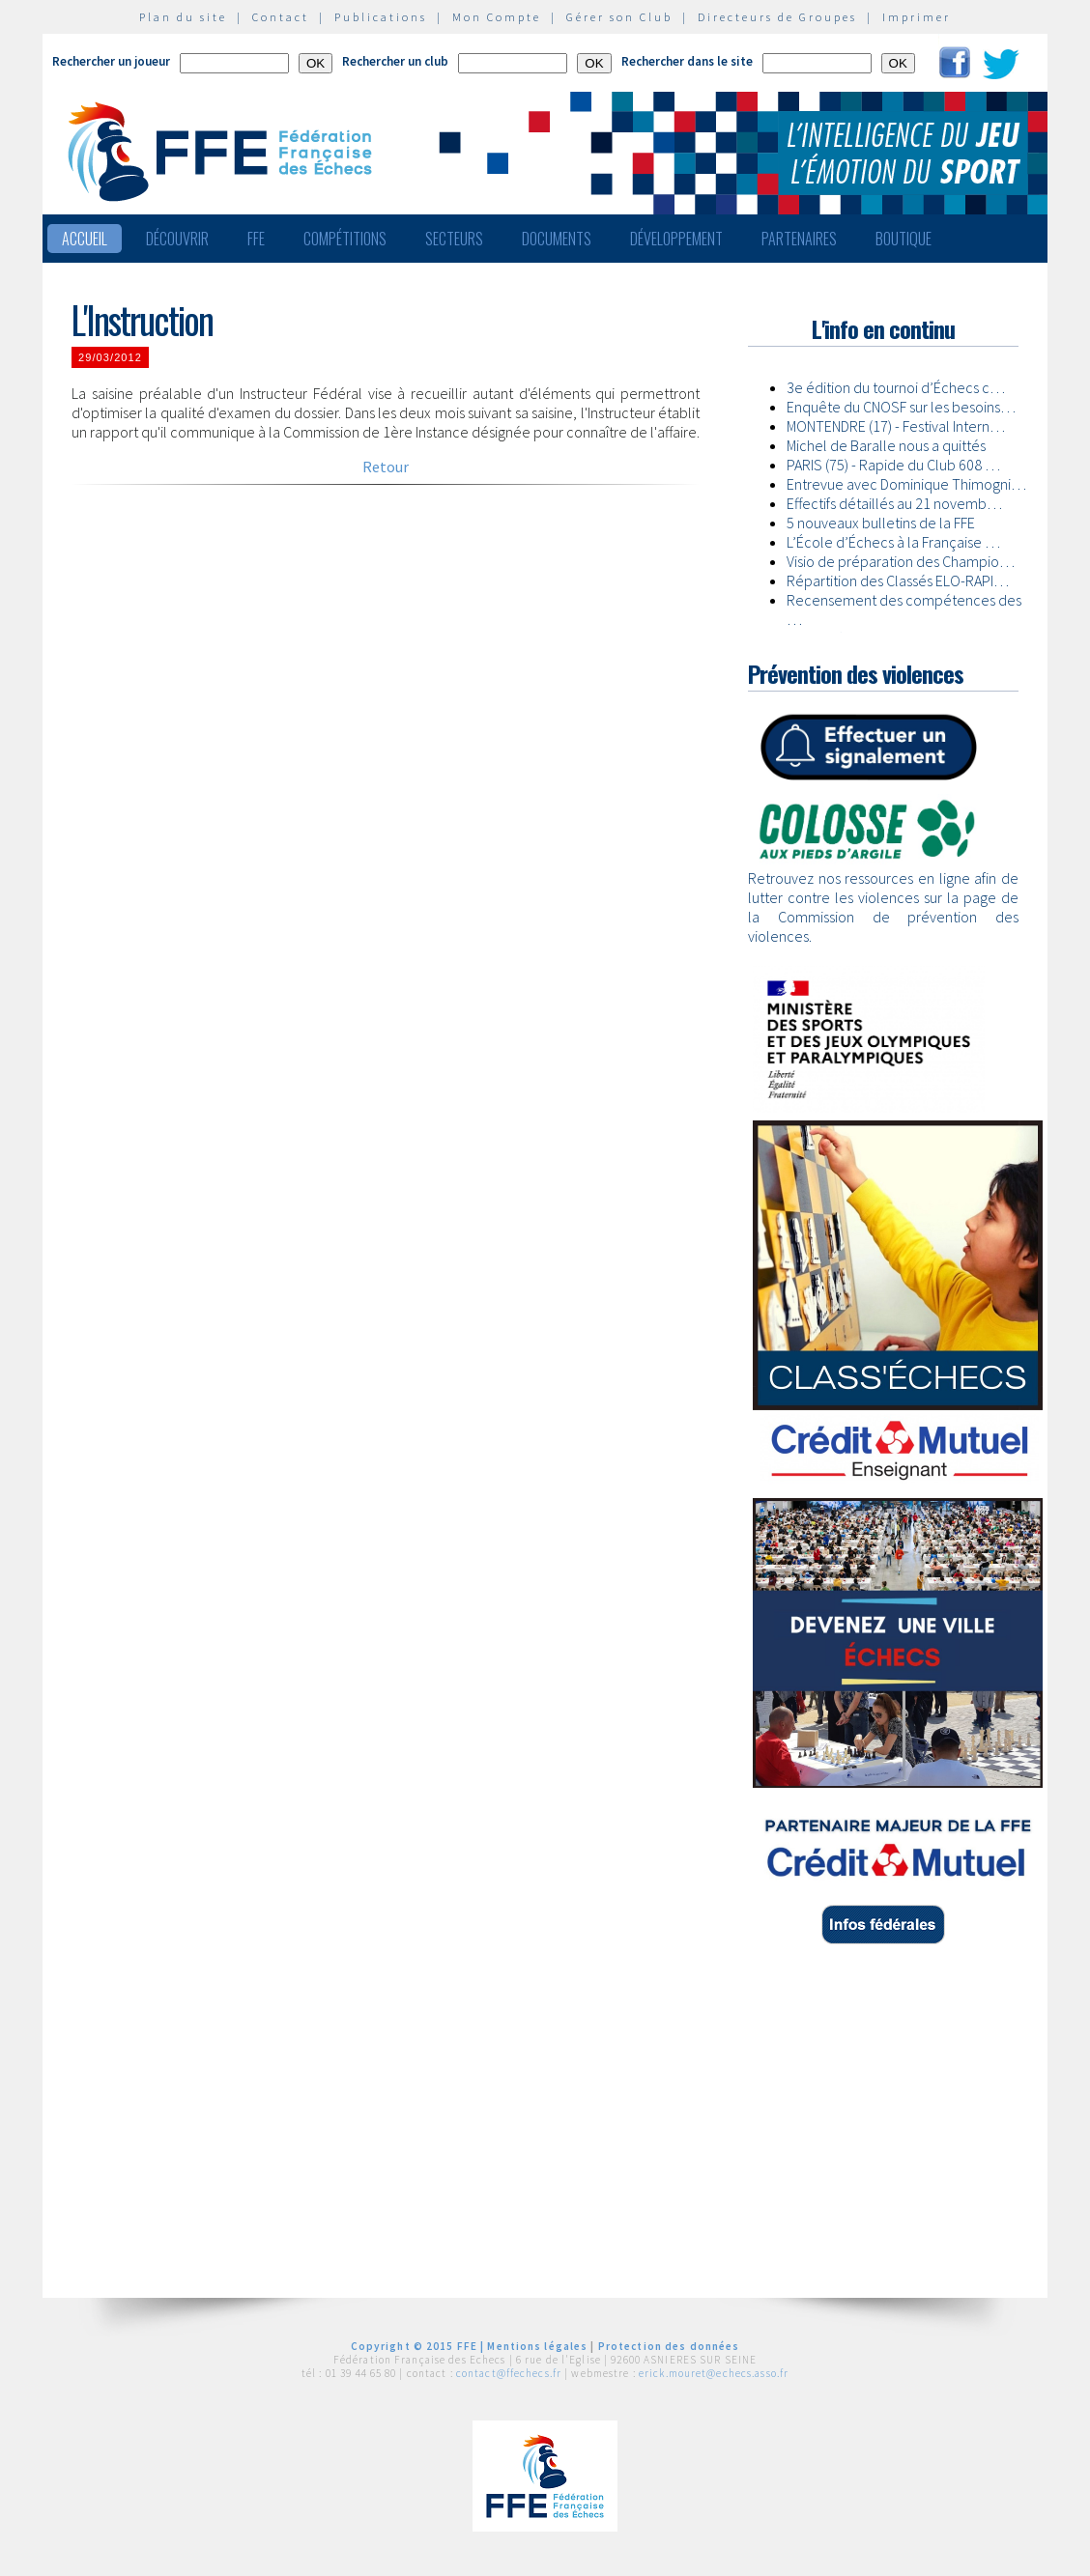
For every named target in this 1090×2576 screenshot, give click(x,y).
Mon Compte (496, 17)
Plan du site (183, 17)
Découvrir (177, 238)
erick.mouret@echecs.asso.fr (714, 2373)
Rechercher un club (395, 61)
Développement (676, 238)
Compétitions (345, 238)
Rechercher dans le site (687, 61)
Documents (556, 238)
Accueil (84, 238)
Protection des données (669, 2346)
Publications (380, 17)
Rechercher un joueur (111, 61)
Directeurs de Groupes (777, 17)
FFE (256, 238)
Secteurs (454, 238)
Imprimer (916, 17)
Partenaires (799, 238)
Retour (385, 466)
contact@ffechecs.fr (508, 2373)
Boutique (903, 238)
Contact (280, 17)
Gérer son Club (619, 17)
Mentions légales (537, 2346)
